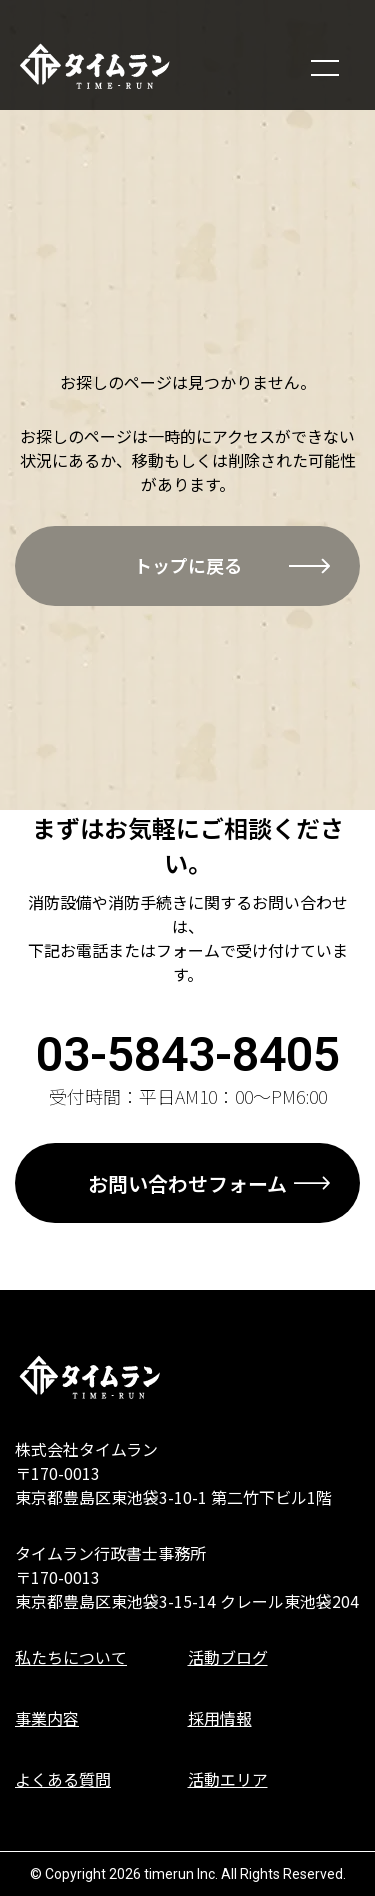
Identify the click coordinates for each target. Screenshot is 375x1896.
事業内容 (47, 1718)
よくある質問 (63, 1779)
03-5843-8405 (188, 1054)
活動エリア (228, 1779)
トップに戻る (188, 565)
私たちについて (71, 1657)
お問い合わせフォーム (187, 1183)
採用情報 (220, 1718)
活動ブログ (228, 1657)
